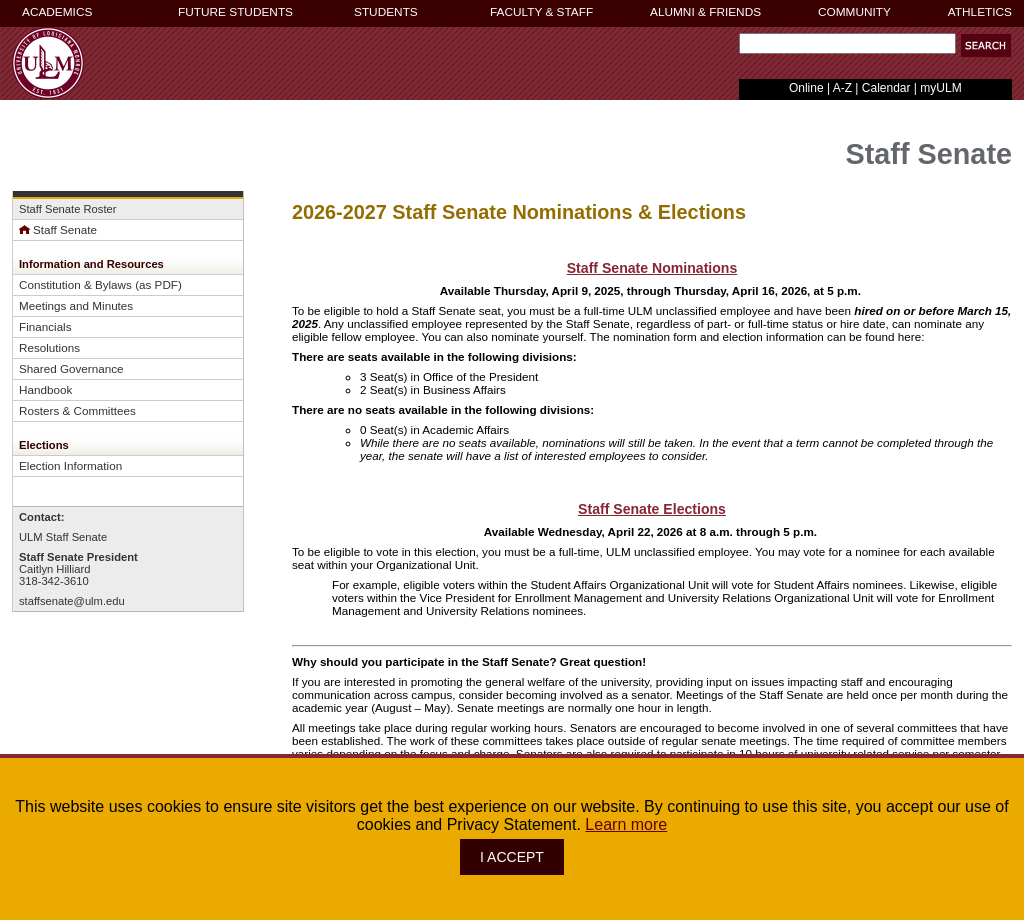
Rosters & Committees (77, 410)
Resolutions (49, 347)
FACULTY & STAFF (541, 12)
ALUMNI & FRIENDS (705, 12)
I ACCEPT (512, 857)
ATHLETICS (980, 12)
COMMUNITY (854, 12)
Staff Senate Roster (67, 209)
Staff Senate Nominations (652, 268)
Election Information (70, 465)
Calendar (886, 88)
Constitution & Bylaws (75, 284)
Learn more (626, 824)
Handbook (45, 389)
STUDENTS (386, 12)
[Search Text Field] (847, 43)
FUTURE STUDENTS (235, 12)
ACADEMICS (57, 12)
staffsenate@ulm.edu (72, 601)
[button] (986, 45)
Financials (45, 326)
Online (806, 88)
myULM (940, 88)
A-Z (842, 88)
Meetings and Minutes (76, 305)
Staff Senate (58, 229)
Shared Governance (71, 368)
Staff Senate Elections (652, 509)
